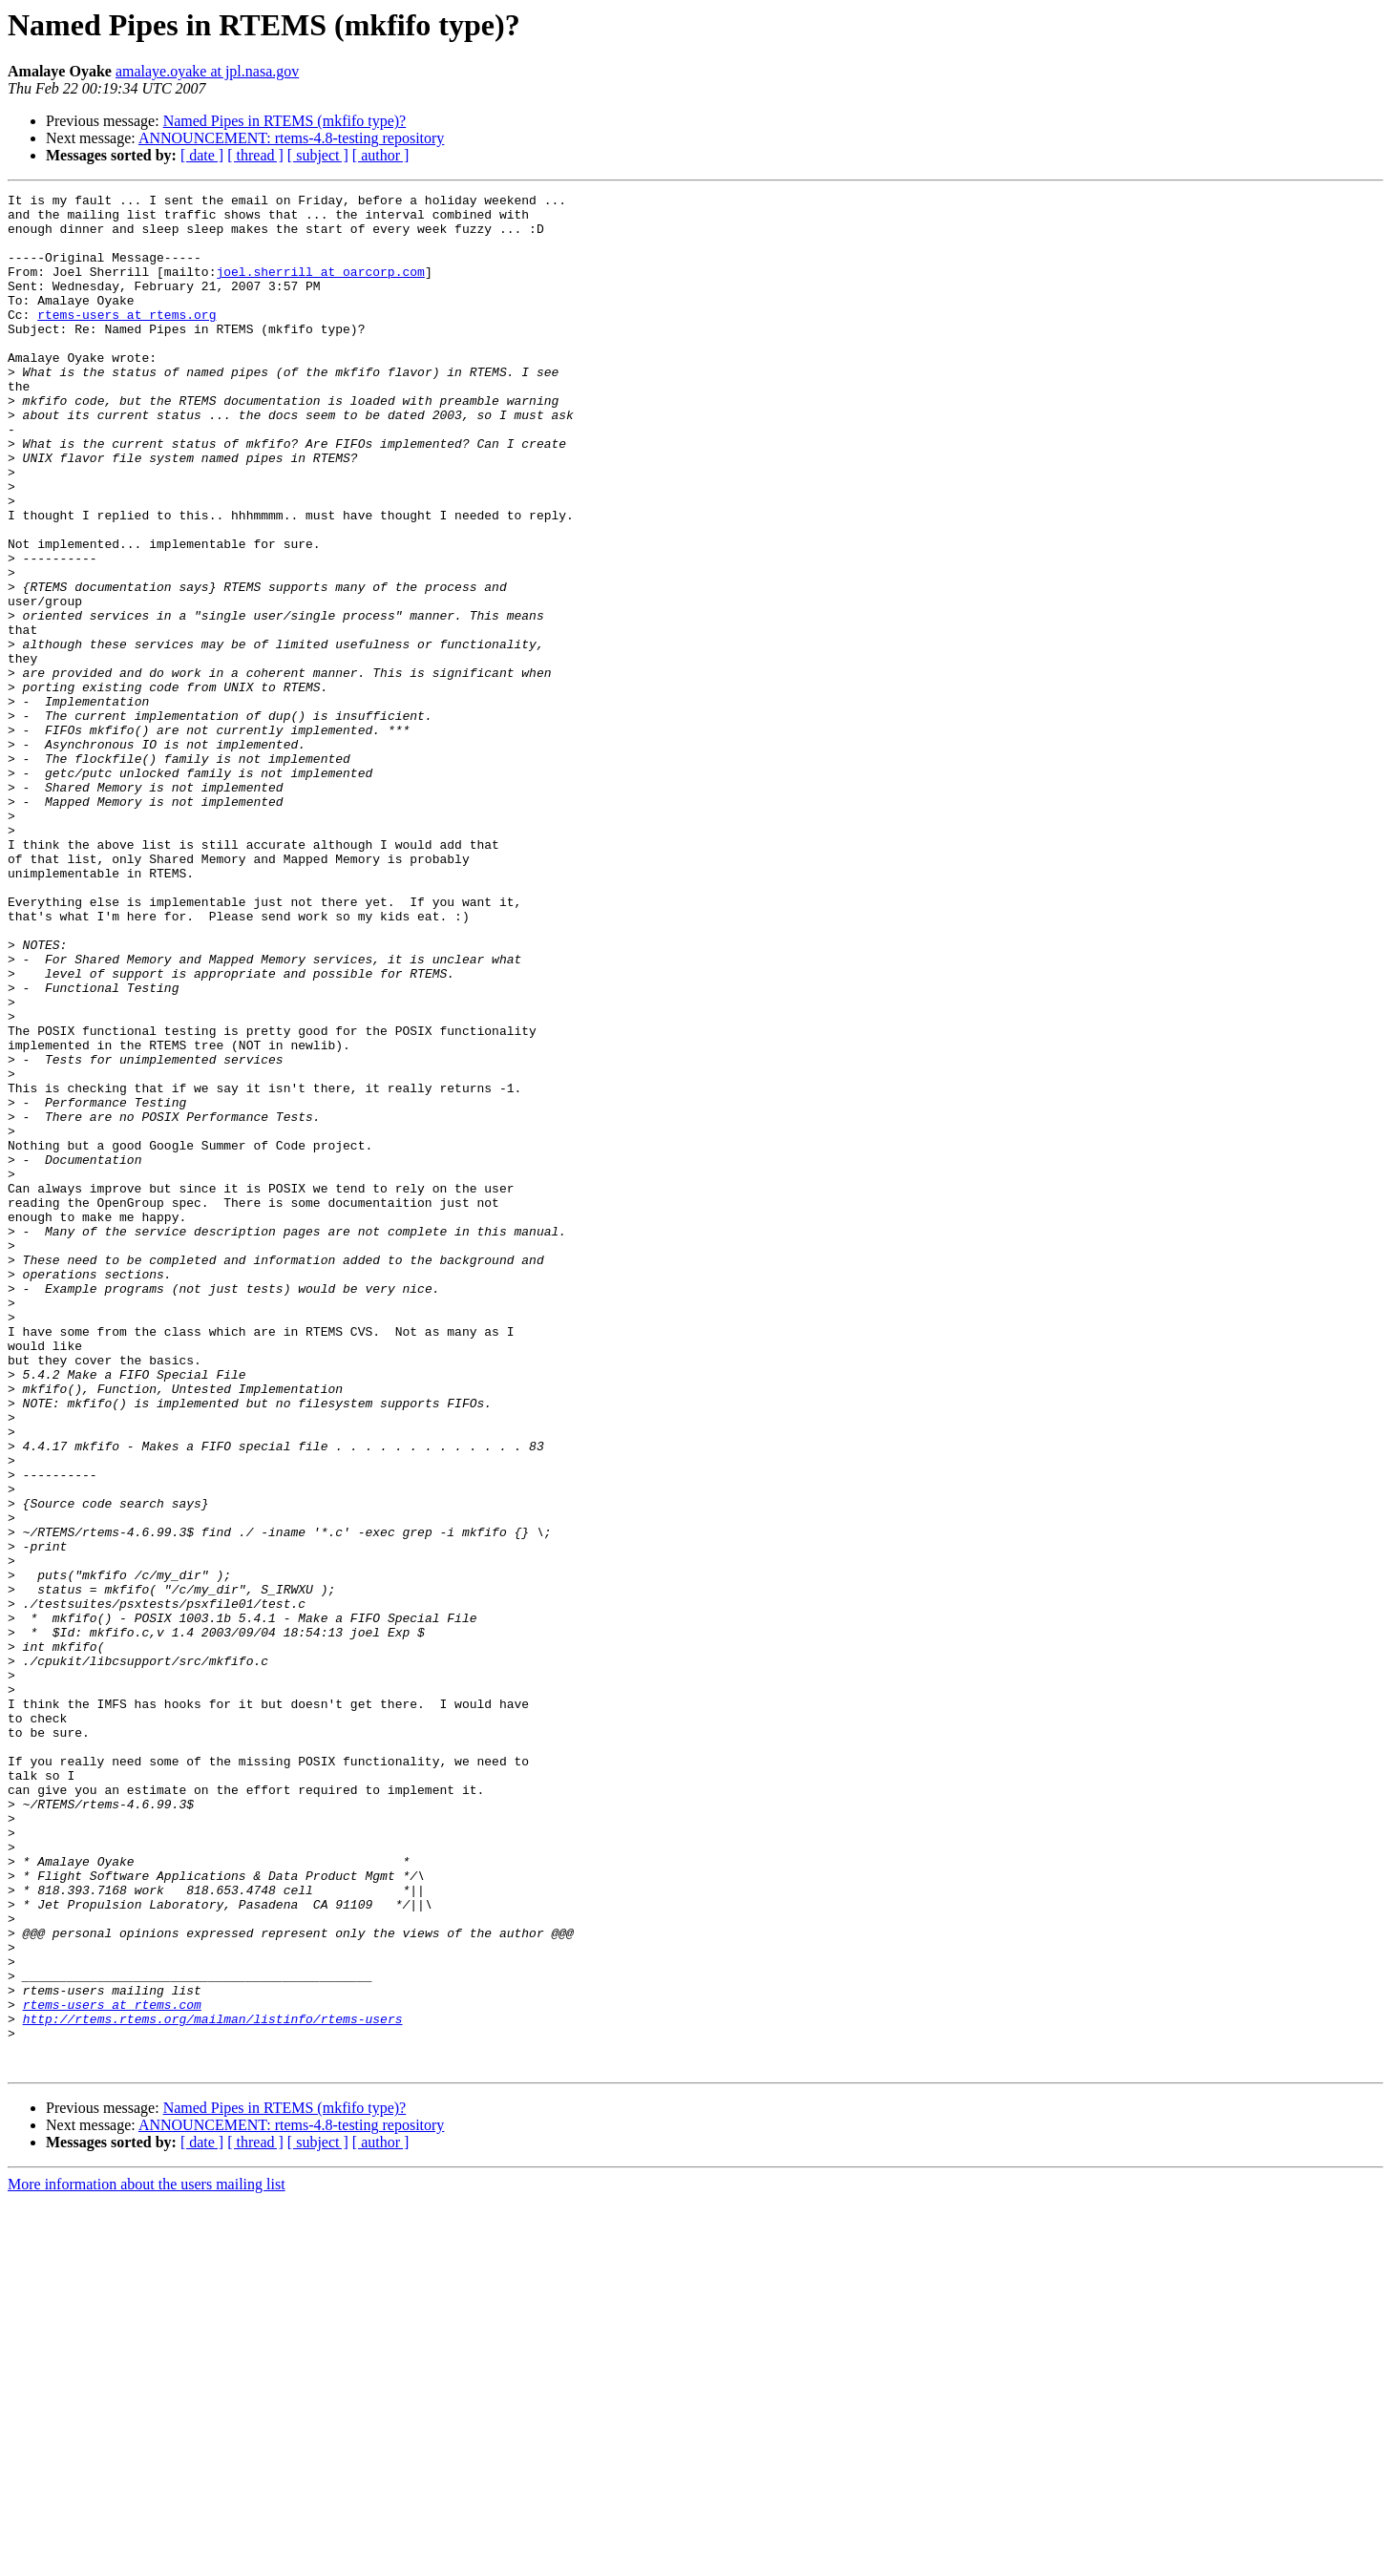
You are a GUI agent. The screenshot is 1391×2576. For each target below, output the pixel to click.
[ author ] (381, 155)
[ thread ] (255, 155)
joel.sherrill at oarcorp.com (320, 288)
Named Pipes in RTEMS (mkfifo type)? (285, 121)
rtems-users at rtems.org (126, 339)
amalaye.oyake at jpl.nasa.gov (207, 71)
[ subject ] (317, 155)
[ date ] (201, 155)
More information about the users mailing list (146, 2559)
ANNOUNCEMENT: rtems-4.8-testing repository (291, 138)
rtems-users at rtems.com (112, 2367)
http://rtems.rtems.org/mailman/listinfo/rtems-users (213, 2385)
